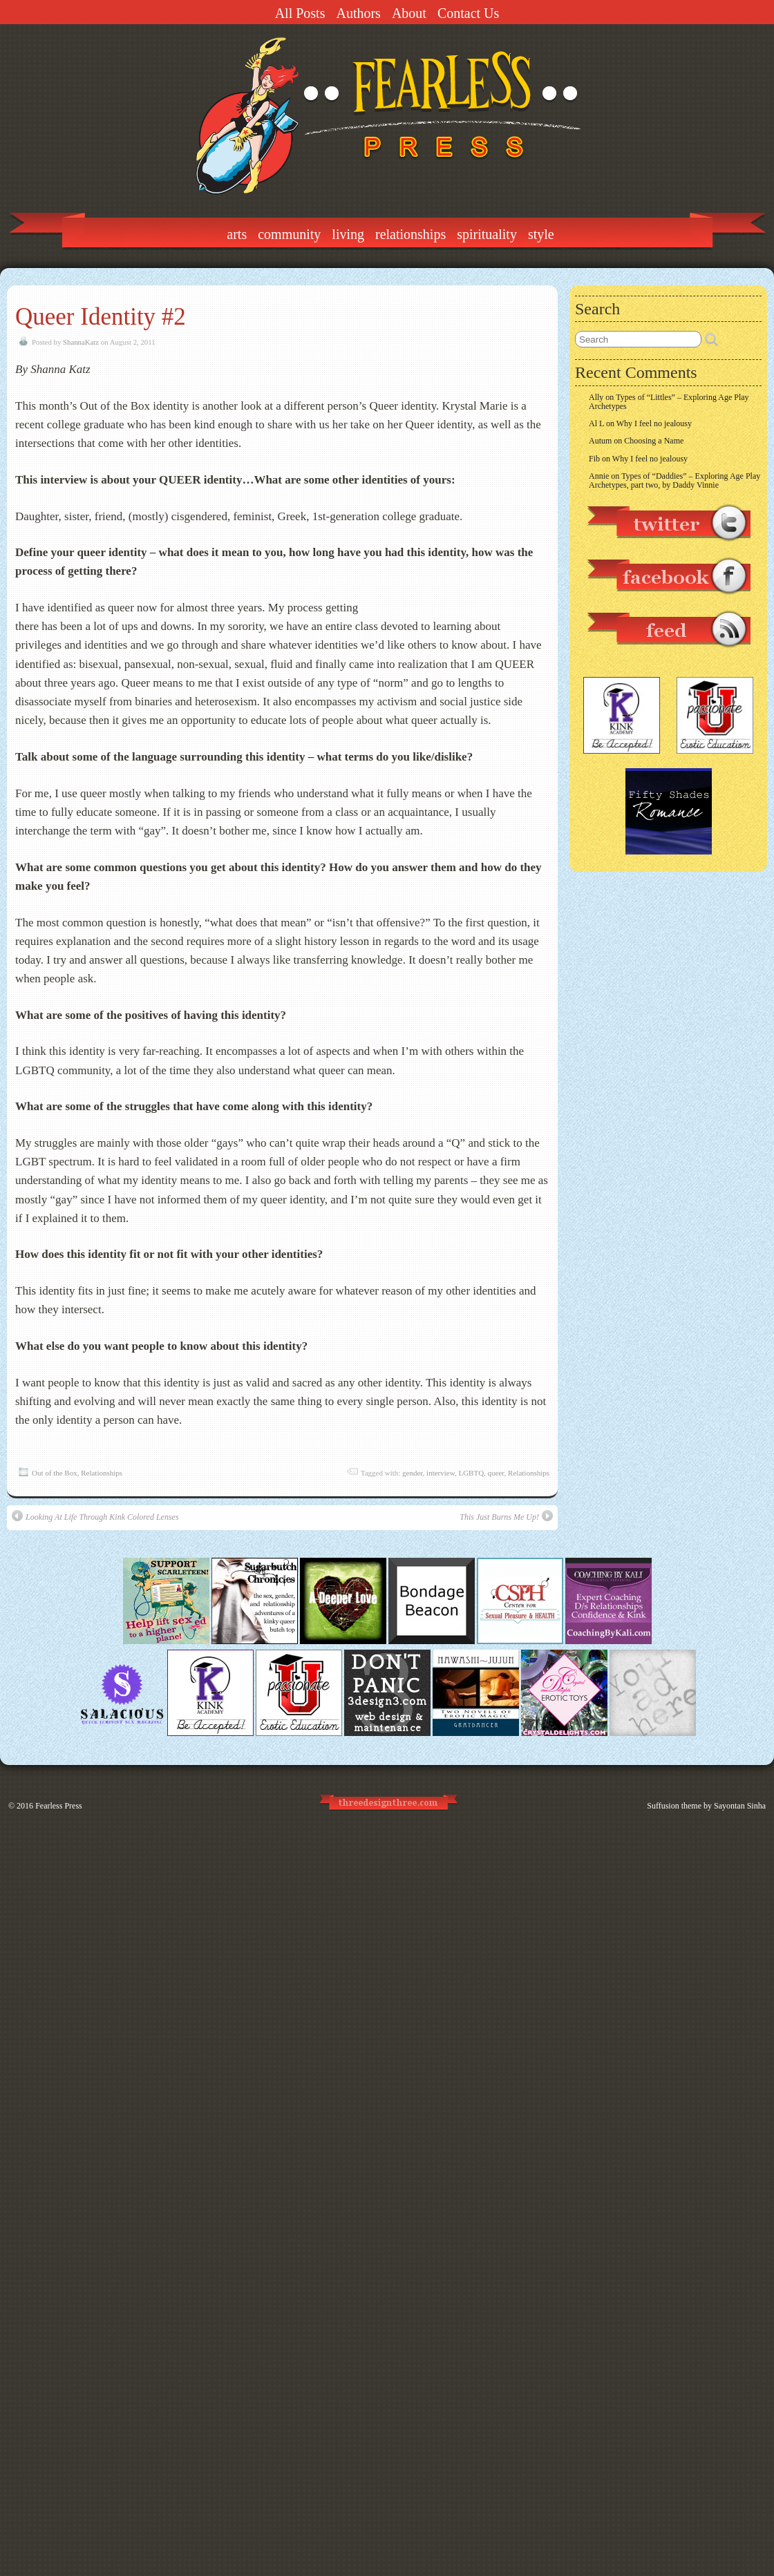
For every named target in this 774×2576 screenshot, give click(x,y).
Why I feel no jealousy (654, 423)
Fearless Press (58, 1806)
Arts (237, 234)
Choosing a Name (653, 441)
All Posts (300, 13)
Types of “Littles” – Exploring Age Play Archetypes (669, 401)
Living (348, 234)
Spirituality (487, 234)
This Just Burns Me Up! (506, 1516)
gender (412, 1473)
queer (496, 1473)
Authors (358, 13)
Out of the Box (54, 1473)
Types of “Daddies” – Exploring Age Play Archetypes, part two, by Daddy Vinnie (674, 480)
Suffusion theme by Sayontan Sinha (706, 1806)
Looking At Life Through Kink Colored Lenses (95, 1516)
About (409, 13)
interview (440, 1473)
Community (289, 234)
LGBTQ (471, 1473)
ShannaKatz (81, 342)
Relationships (410, 234)
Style (541, 234)
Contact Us (468, 13)
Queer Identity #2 (100, 316)
